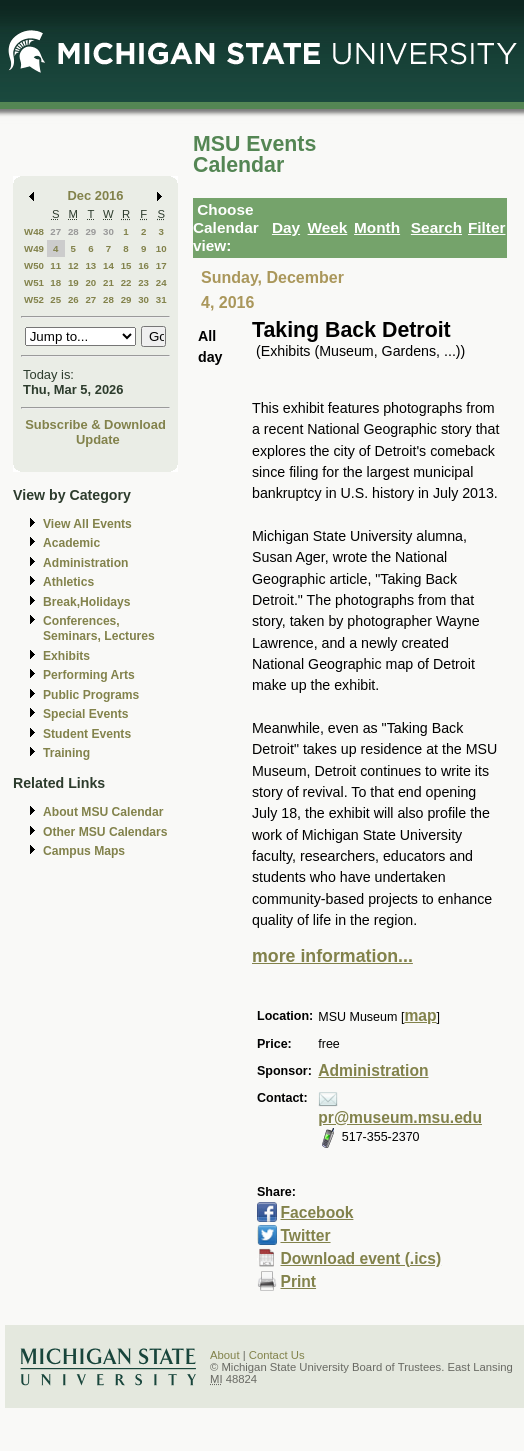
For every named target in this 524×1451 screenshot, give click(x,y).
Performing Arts (89, 675)
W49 (34, 248)
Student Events (87, 734)
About (225, 1355)
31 (161, 299)
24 (161, 282)
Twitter (305, 1235)
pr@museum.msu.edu (400, 1117)
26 (73, 299)
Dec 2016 (96, 195)
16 (143, 265)
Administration (85, 563)
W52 (34, 299)
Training (66, 753)
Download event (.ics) (360, 1258)
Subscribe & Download (95, 424)
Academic (71, 543)
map (420, 1015)
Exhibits (66, 656)
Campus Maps (84, 851)
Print (298, 1281)
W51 (34, 282)
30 (108, 231)
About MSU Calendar (103, 812)
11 (55, 265)
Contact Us (277, 1355)
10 (161, 248)
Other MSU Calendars (105, 832)
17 (161, 265)
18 (55, 282)
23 (143, 282)
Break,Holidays (87, 602)
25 (55, 299)
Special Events (85, 714)
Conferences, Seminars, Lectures (99, 628)
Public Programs (91, 695)
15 (126, 265)
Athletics (68, 582)
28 (73, 231)
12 (73, 265)
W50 (34, 265)
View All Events (87, 524)
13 (90, 265)
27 (55, 231)
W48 (34, 231)
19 (73, 282)
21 (108, 282)
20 (90, 282)
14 (108, 265)
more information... (332, 956)
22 (126, 282)
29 (90, 231)
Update (98, 439)
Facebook (316, 1212)
